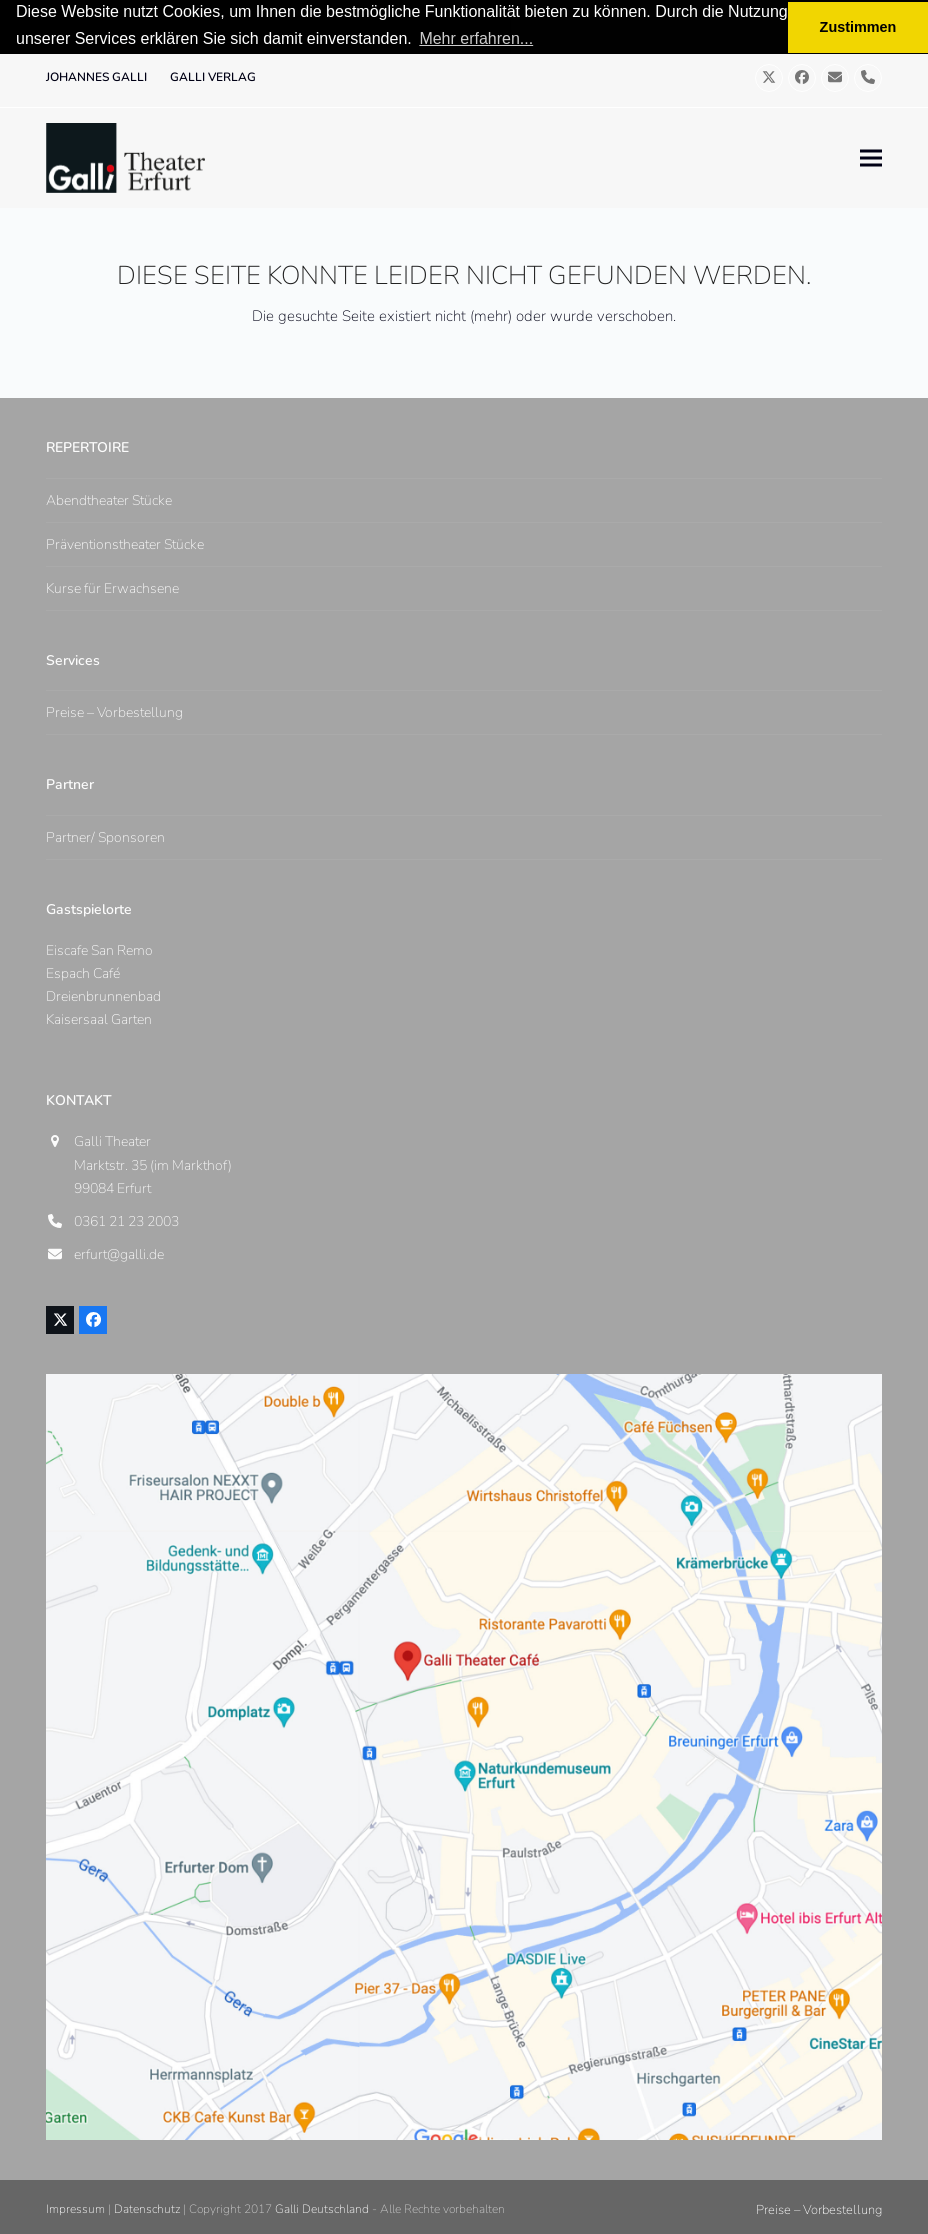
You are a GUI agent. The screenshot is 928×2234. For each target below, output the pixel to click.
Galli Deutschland (322, 2209)
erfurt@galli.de (119, 1254)
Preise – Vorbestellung (114, 712)
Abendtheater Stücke (109, 500)
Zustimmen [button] (858, 27)
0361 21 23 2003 (126, 1221)
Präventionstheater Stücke (125, 544)
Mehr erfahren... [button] (476, 38)
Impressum (75, 2209)
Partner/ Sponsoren (105, 836)
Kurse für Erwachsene (112, 588)
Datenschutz (147, 2209)
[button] (871, 157)
